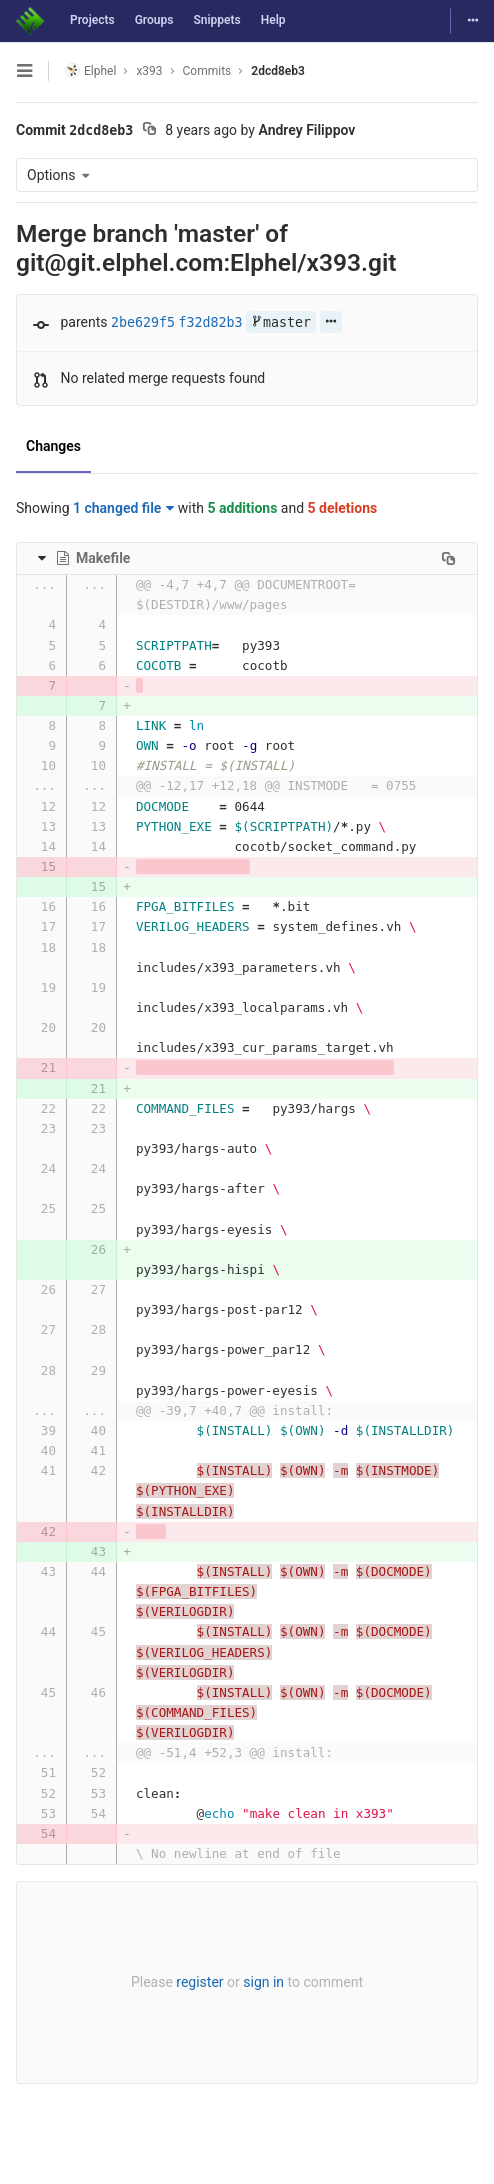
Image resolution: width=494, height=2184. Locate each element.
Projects (92, 20)
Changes (53, 446)
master (281, 322)
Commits (207, 71)
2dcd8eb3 (278, 71)
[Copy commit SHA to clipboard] (149, 131)
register (199, 1982)
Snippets (216, 20)
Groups (154, 20)
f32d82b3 (211, 322)
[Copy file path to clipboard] (448, 558)
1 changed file (123, 508)
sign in (263, 1982)
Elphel (90, 70)
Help (273, 20)
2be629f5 (143, 322)
